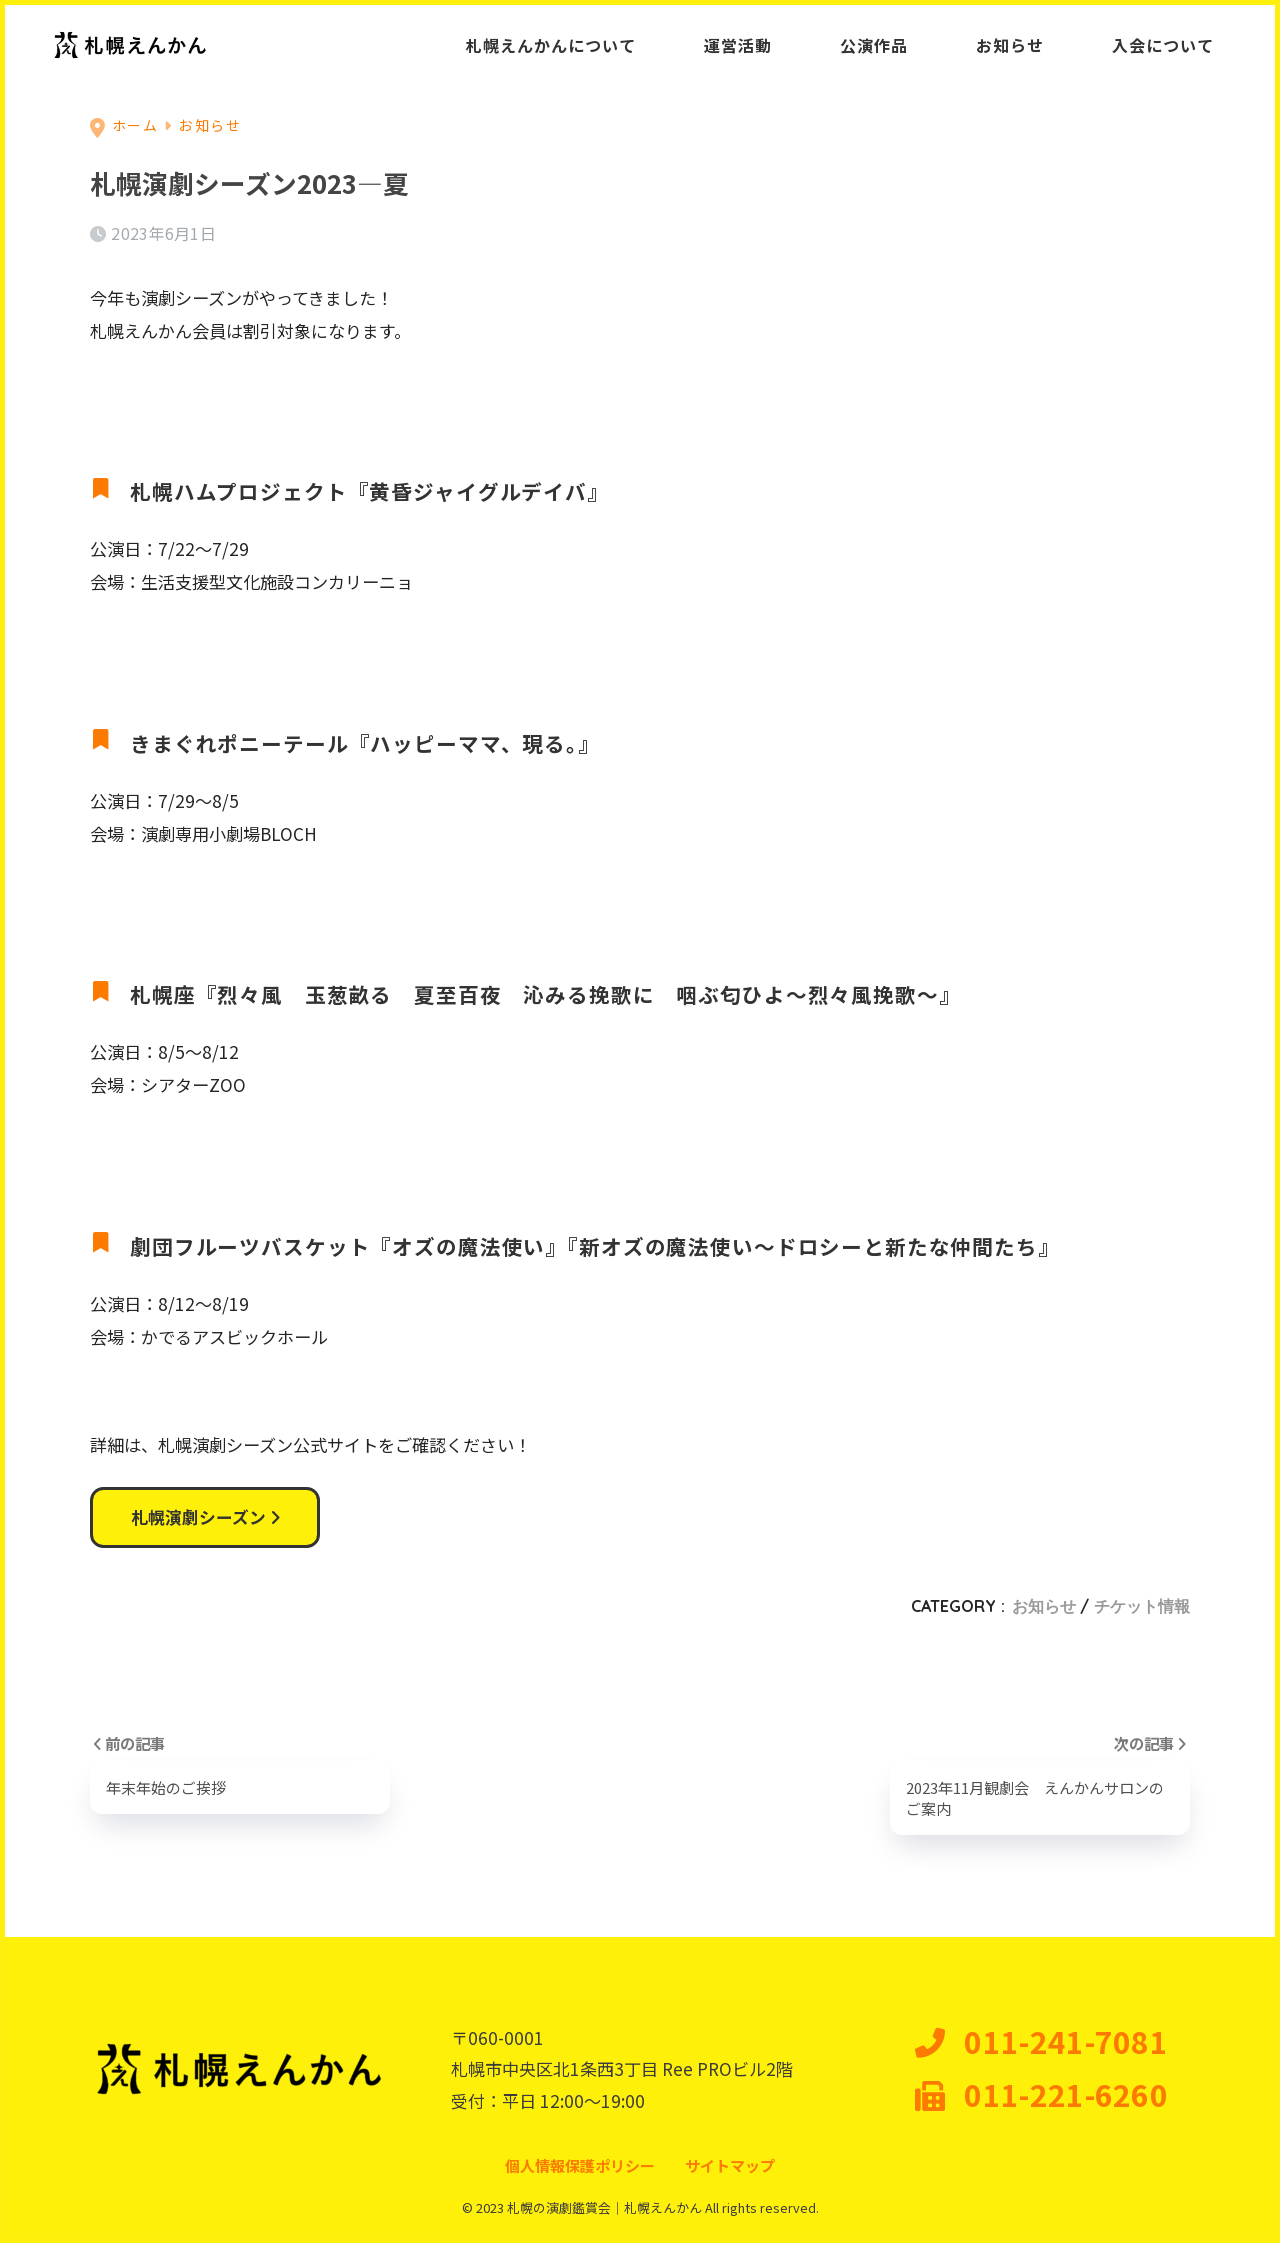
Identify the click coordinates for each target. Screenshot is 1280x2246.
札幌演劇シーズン (205, 1518)
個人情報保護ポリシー (580, 2168)
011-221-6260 (1041, 2098)
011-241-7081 (1041, 2045)
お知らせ (1044, 1608)
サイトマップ (730, 2168)
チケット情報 (1142, 1608)
